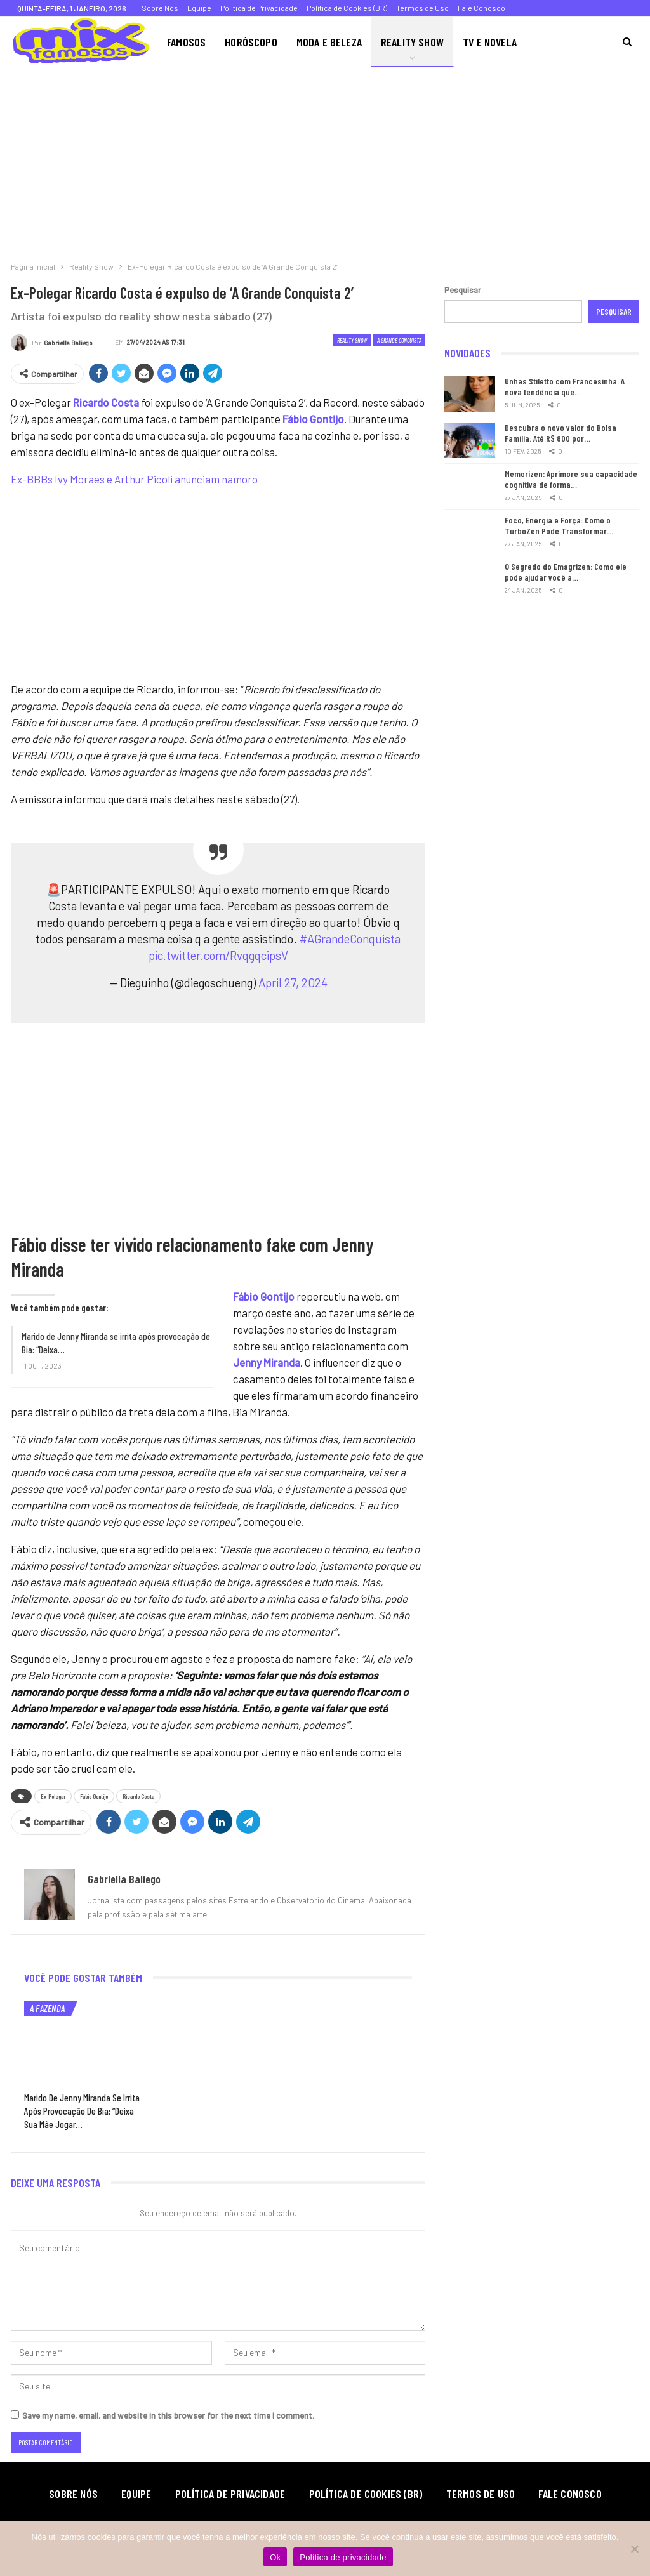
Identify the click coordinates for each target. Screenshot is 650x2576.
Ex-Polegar (53, 1796)
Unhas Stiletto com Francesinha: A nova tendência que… (565, 386)
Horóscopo (251, 42)
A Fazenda (47, 2008)
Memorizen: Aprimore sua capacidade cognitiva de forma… (571, 479)
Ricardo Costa (138, 1796)
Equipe (199, 7)
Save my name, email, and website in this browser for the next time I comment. (168, 2415)
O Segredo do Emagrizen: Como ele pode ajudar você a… (566, 571)
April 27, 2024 (293, 982)
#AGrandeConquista (350, 938)
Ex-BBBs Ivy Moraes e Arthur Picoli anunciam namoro (134, 479)
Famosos (186, 42)
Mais (546, 42)
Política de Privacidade (259, 7)
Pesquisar (462, 290)
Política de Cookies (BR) (347, 7)
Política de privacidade (343, 2557)
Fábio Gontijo (94, 1796)
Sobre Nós (160, 7)
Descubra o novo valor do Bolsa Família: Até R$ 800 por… (560, 433)
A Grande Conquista (399, 340)
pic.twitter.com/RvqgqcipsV (218, 955)
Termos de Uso (422, 7)
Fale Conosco (481, 7)
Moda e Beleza (329, 42)
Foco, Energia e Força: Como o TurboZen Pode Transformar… (559, 525)
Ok (275, 2557)
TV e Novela (490, 42)
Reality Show (412, 42)
